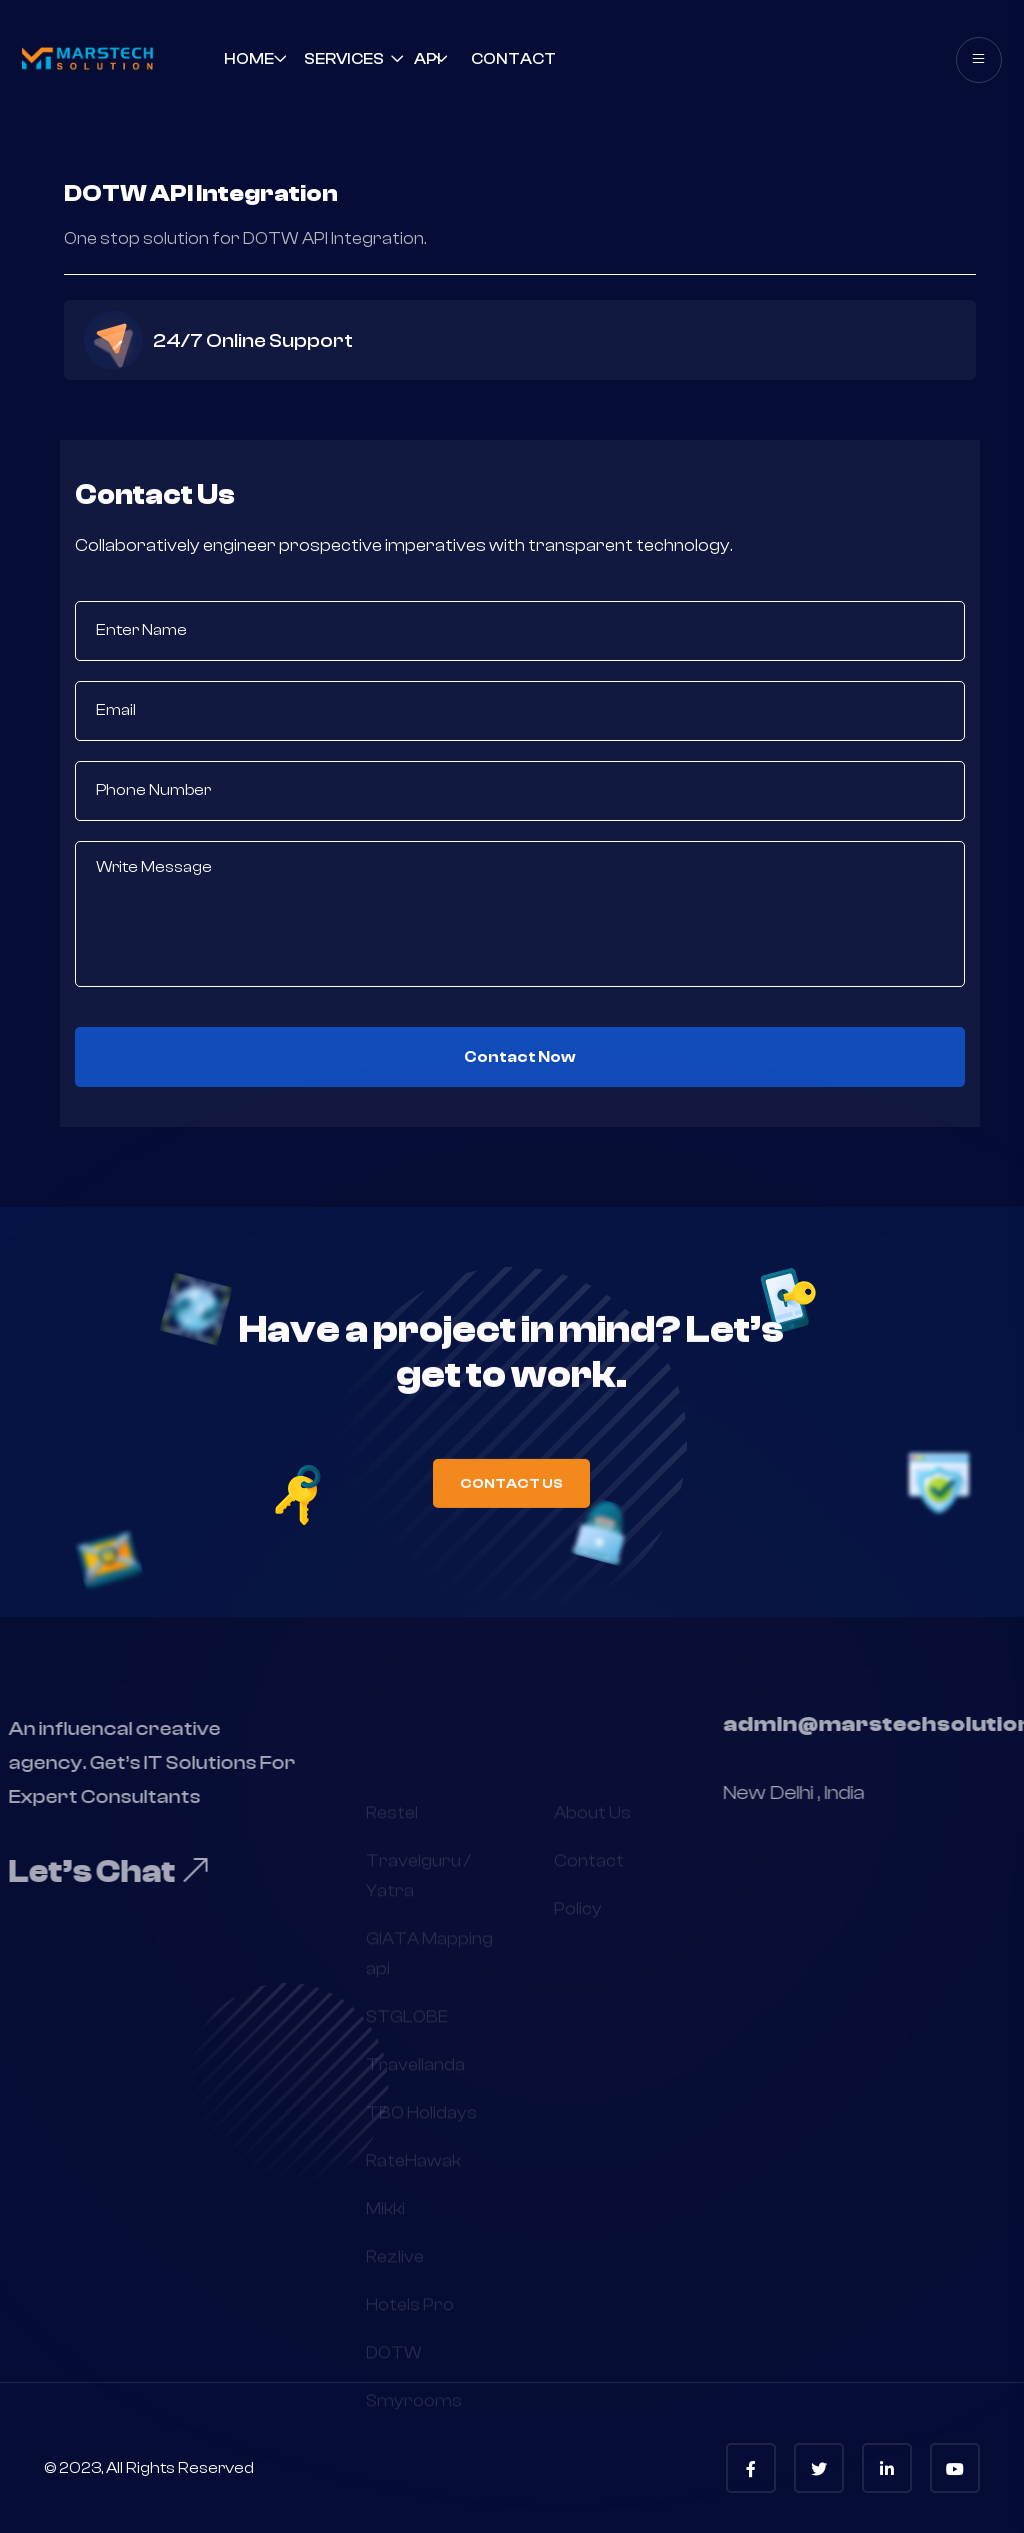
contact (513, 59)
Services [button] (344, 59)
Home (249, 59)
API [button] (427, 59)
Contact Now (520, 1057)
